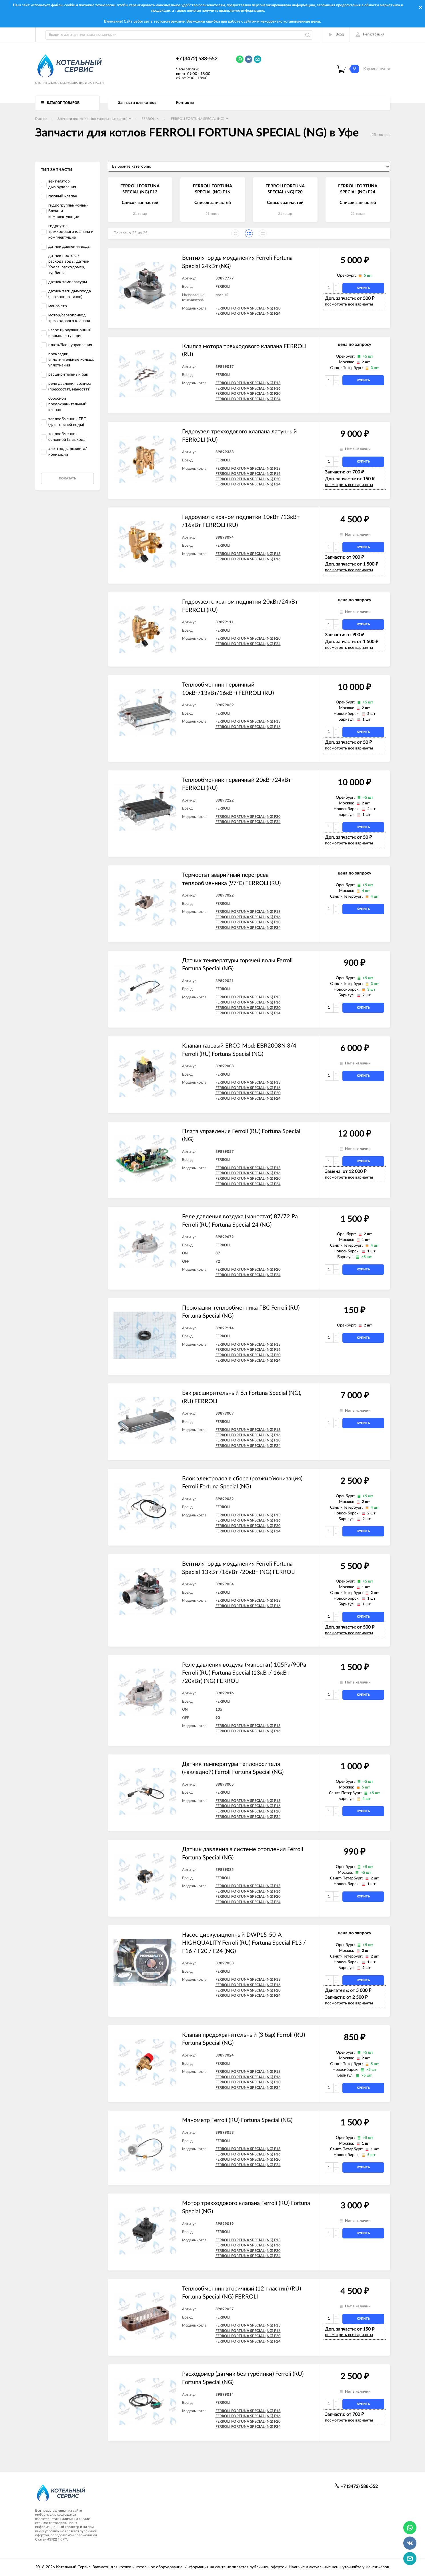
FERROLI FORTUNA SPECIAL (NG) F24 (248, 314)
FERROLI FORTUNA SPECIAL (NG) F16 (248, 388)
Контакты (185, 103)
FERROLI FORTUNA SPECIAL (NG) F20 (248, 308)
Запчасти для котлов (137, 103)
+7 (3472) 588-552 (197, 59)
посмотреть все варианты (349, 304)
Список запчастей (140, 203)
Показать (67, 478)
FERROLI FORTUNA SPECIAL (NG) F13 (248, 383)
